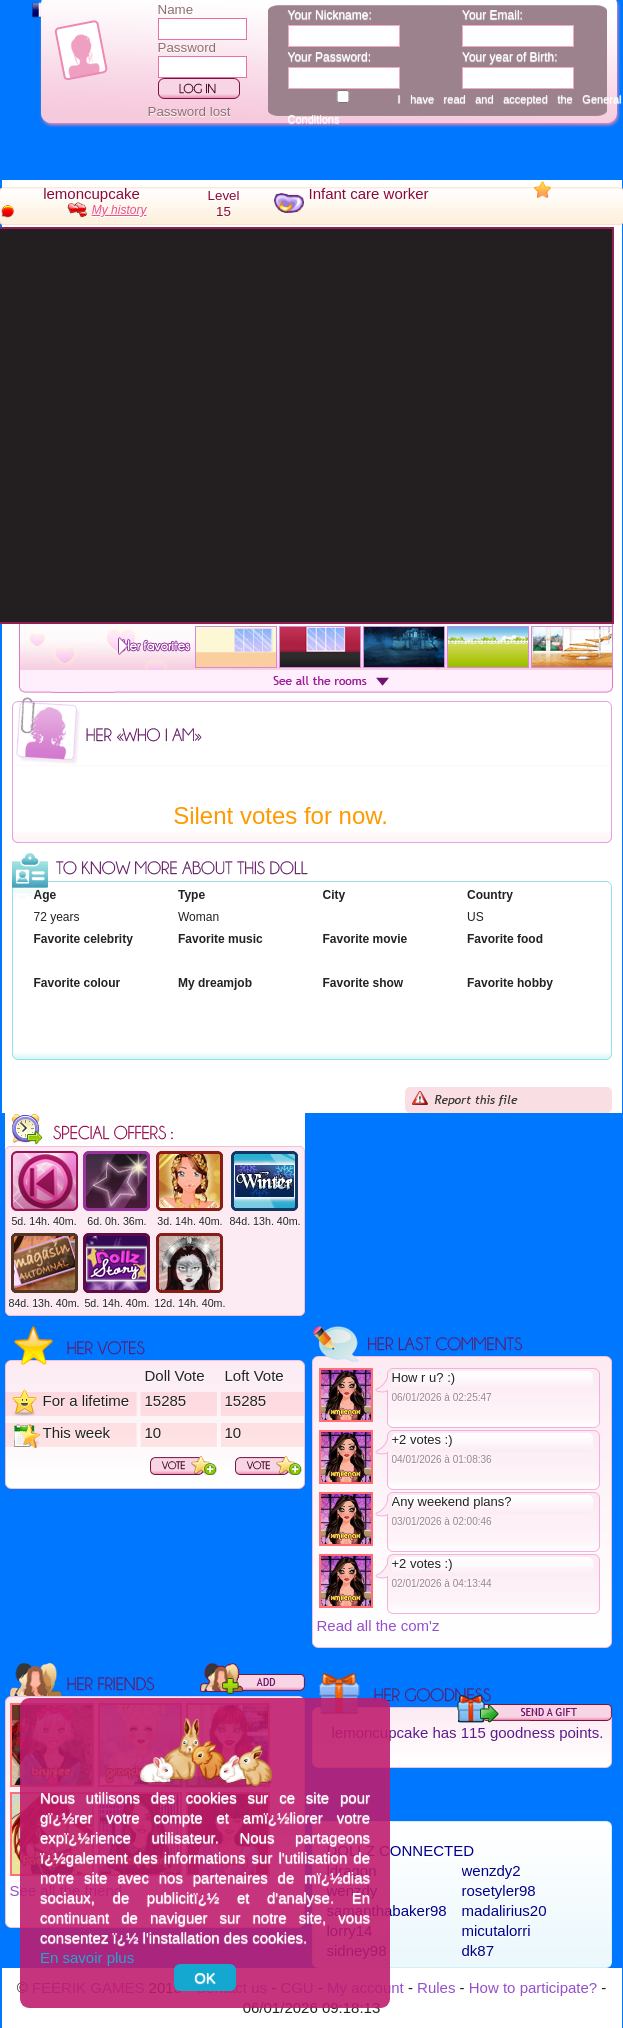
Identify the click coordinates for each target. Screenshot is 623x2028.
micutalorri (496, 1930)
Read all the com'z (378, 1625)
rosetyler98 (499, 1890)
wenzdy (352, 1890)
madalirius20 (504, 1910)
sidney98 (357, 1950)
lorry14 (350, 1930)
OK (205, 1977)
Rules (436, 1987)
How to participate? (533, 1987)
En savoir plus (87, 1957)
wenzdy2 (491, 1870)
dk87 (478, 1950)
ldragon (352, 1870)
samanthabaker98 (387, 1910)
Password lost (189, 111)
